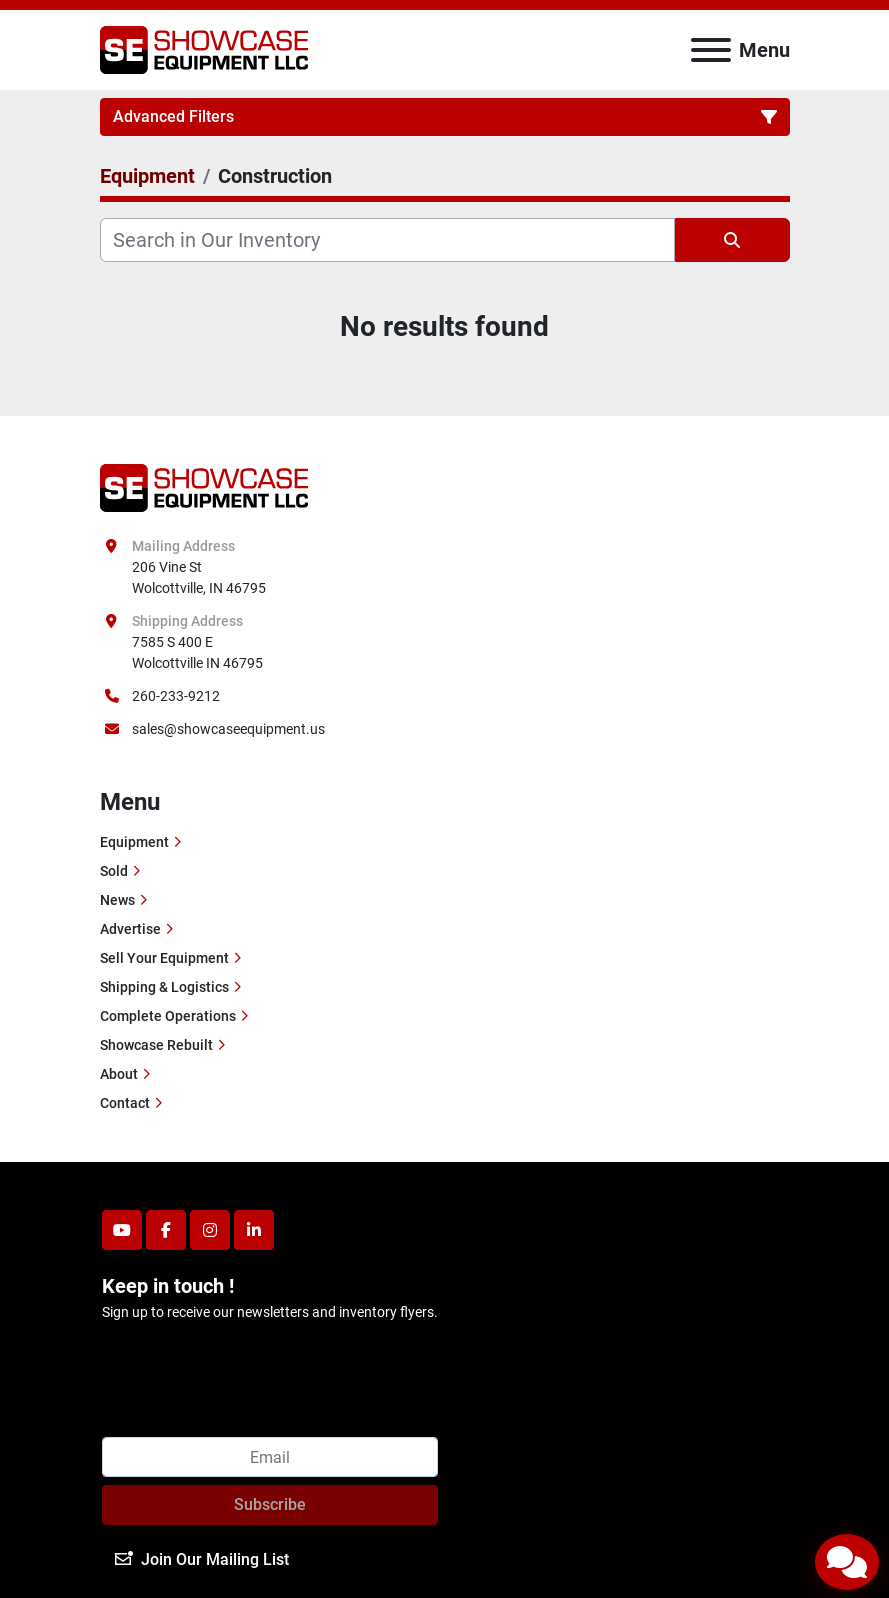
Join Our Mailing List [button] (202, 1559)
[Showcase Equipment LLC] (204, 486)
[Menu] (711, 50)
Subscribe (270, 1504)
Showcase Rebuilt (156, 1045)
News (117, 900)
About (119, 1074)
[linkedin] (254, 1230)
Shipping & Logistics (164, 987)
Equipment (134, 842)
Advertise (130, 929)
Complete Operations (168, 1016)
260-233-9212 (176, 696)
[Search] (387, 240)
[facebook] (166, 1230)
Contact (125, 1103)
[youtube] (122, 1230)
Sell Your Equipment (164, 958)
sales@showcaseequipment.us (228, 729)
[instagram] (210, 1230)
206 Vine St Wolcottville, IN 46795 (199, 577)
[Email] (270, 1457)
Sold (114, 871)
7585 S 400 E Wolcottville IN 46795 (197, 652)
